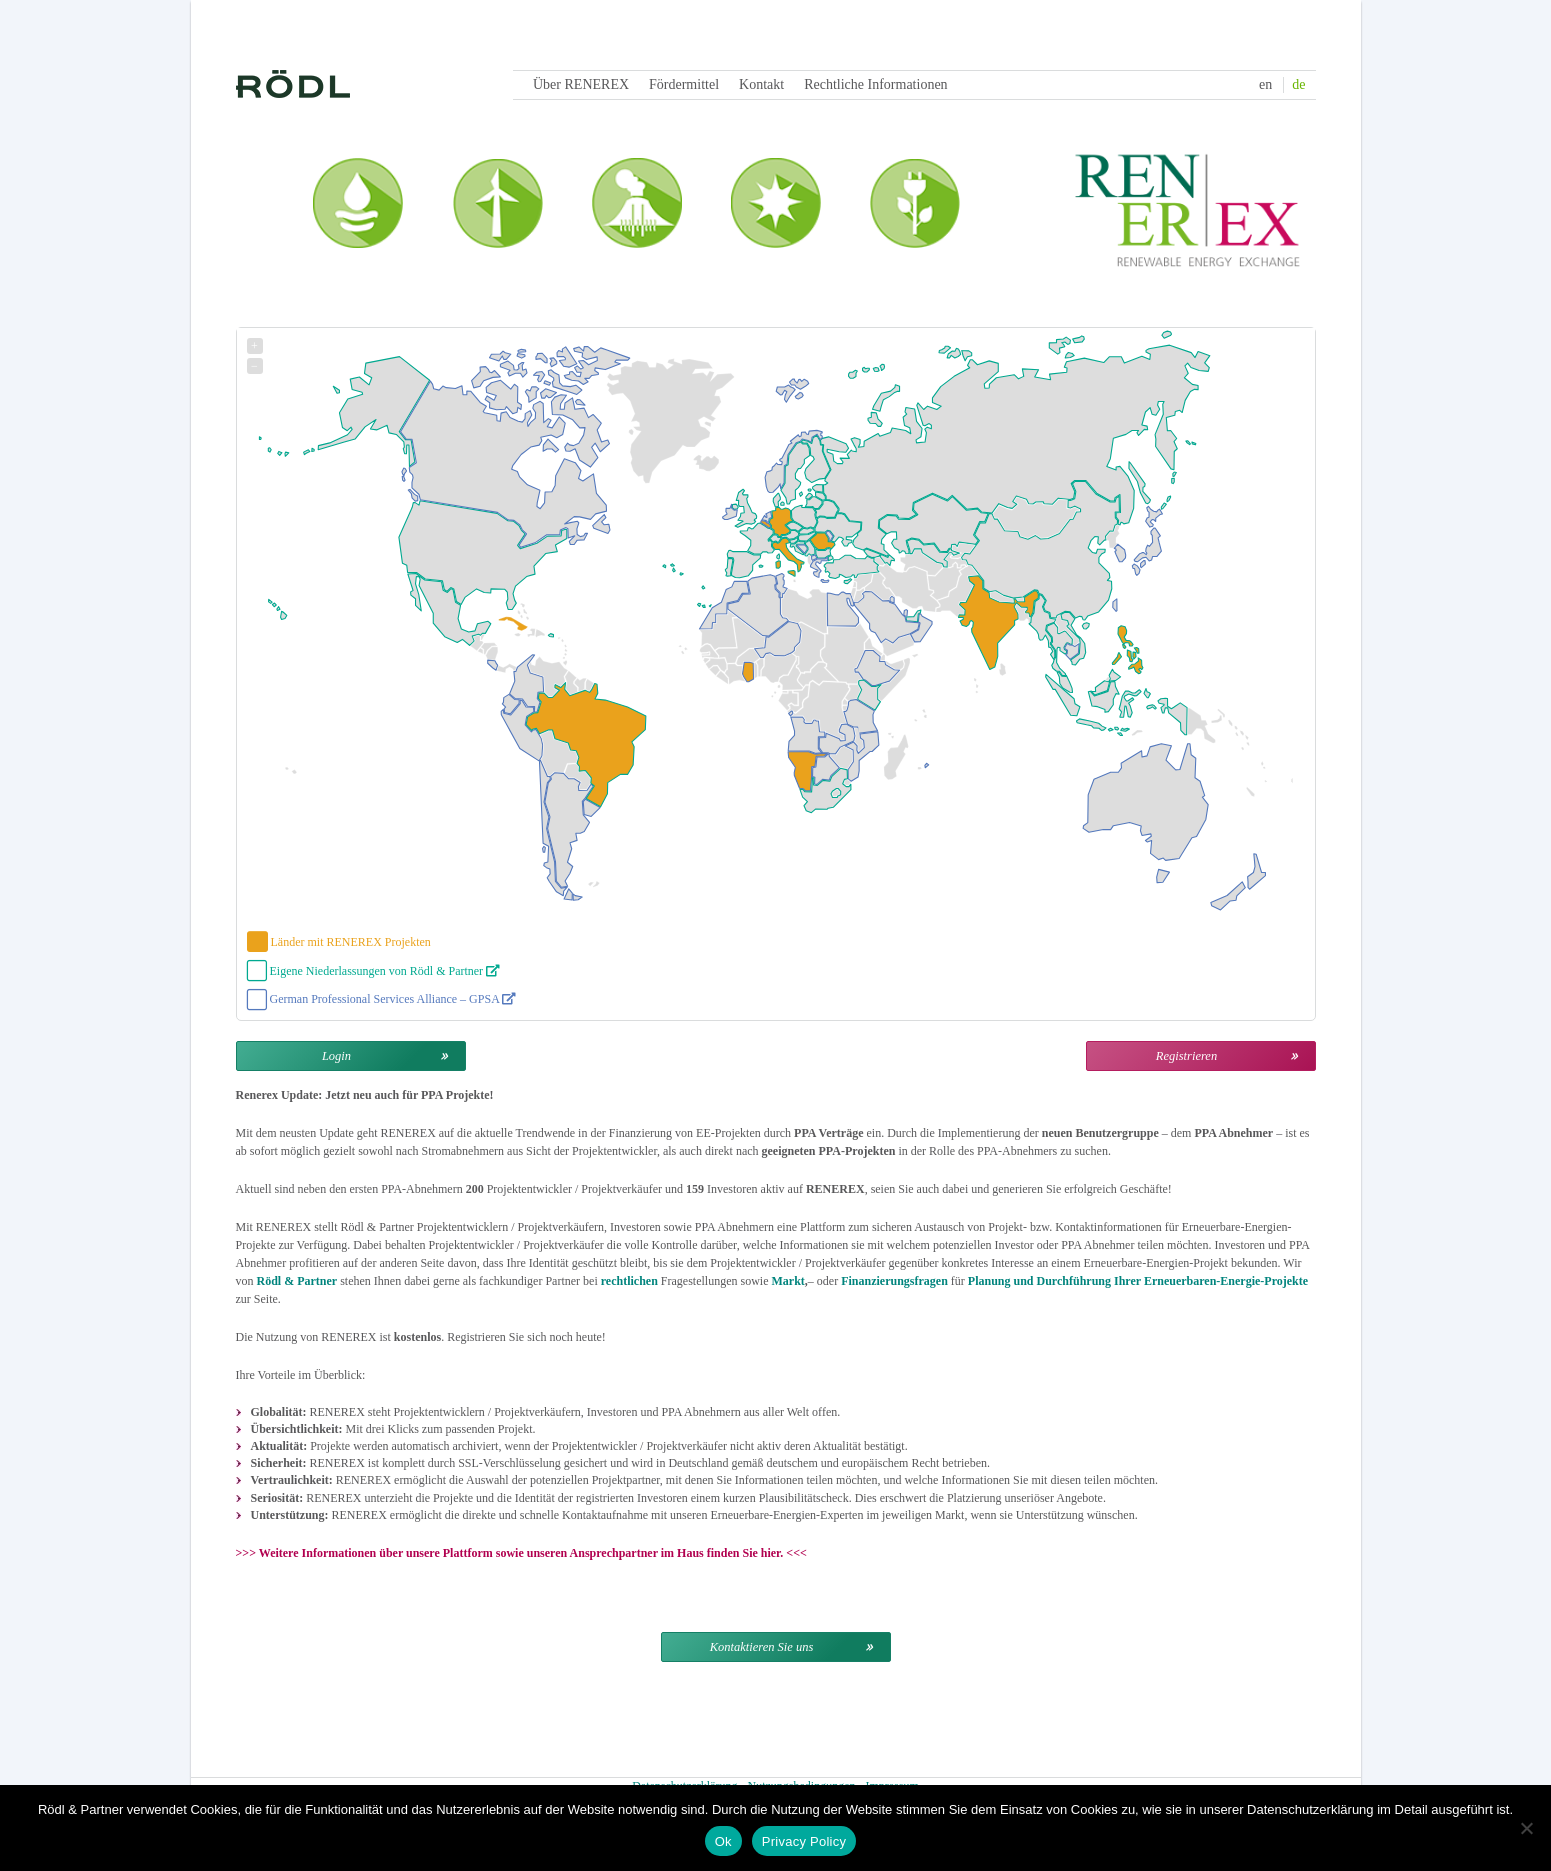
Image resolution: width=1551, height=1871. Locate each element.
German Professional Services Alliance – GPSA (393, 999)
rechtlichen (629, 1281)
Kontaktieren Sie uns (762, 1647)
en (1265, 84)
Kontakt (761, 84)
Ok (723, 1841)
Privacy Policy (804, 1841)
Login (336, 1056)
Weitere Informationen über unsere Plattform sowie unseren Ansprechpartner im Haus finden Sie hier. (521, 1553)
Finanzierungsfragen (894, 1281)
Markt (787, 1281)
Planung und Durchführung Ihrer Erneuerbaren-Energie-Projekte (1138, 1281)
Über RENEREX (581, 84)
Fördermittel (684, 84)
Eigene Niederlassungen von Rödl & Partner (385, 971)
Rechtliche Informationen (875, 84)
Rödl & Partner (297, 1281)
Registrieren (1186, 1056)
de (1298, 84)
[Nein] (1526, 1828)
